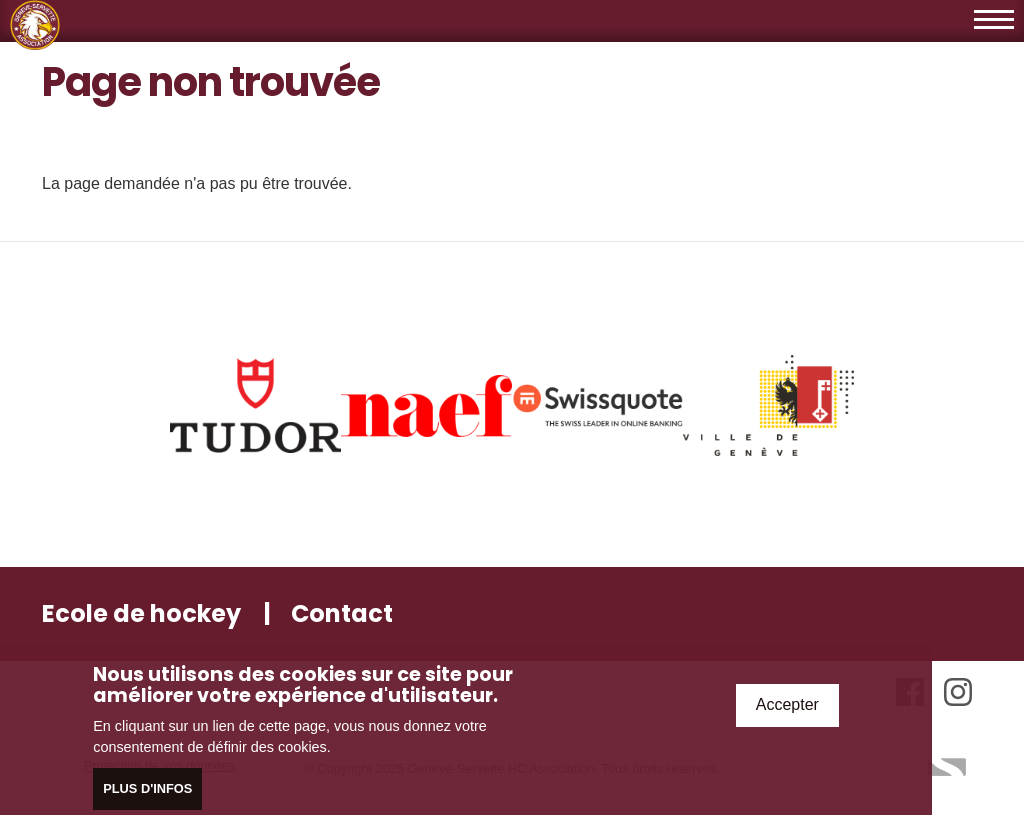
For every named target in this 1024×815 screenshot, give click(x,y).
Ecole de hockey (141, 613)
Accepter (787, 708)
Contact (342, 613)
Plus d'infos (147, 791)
